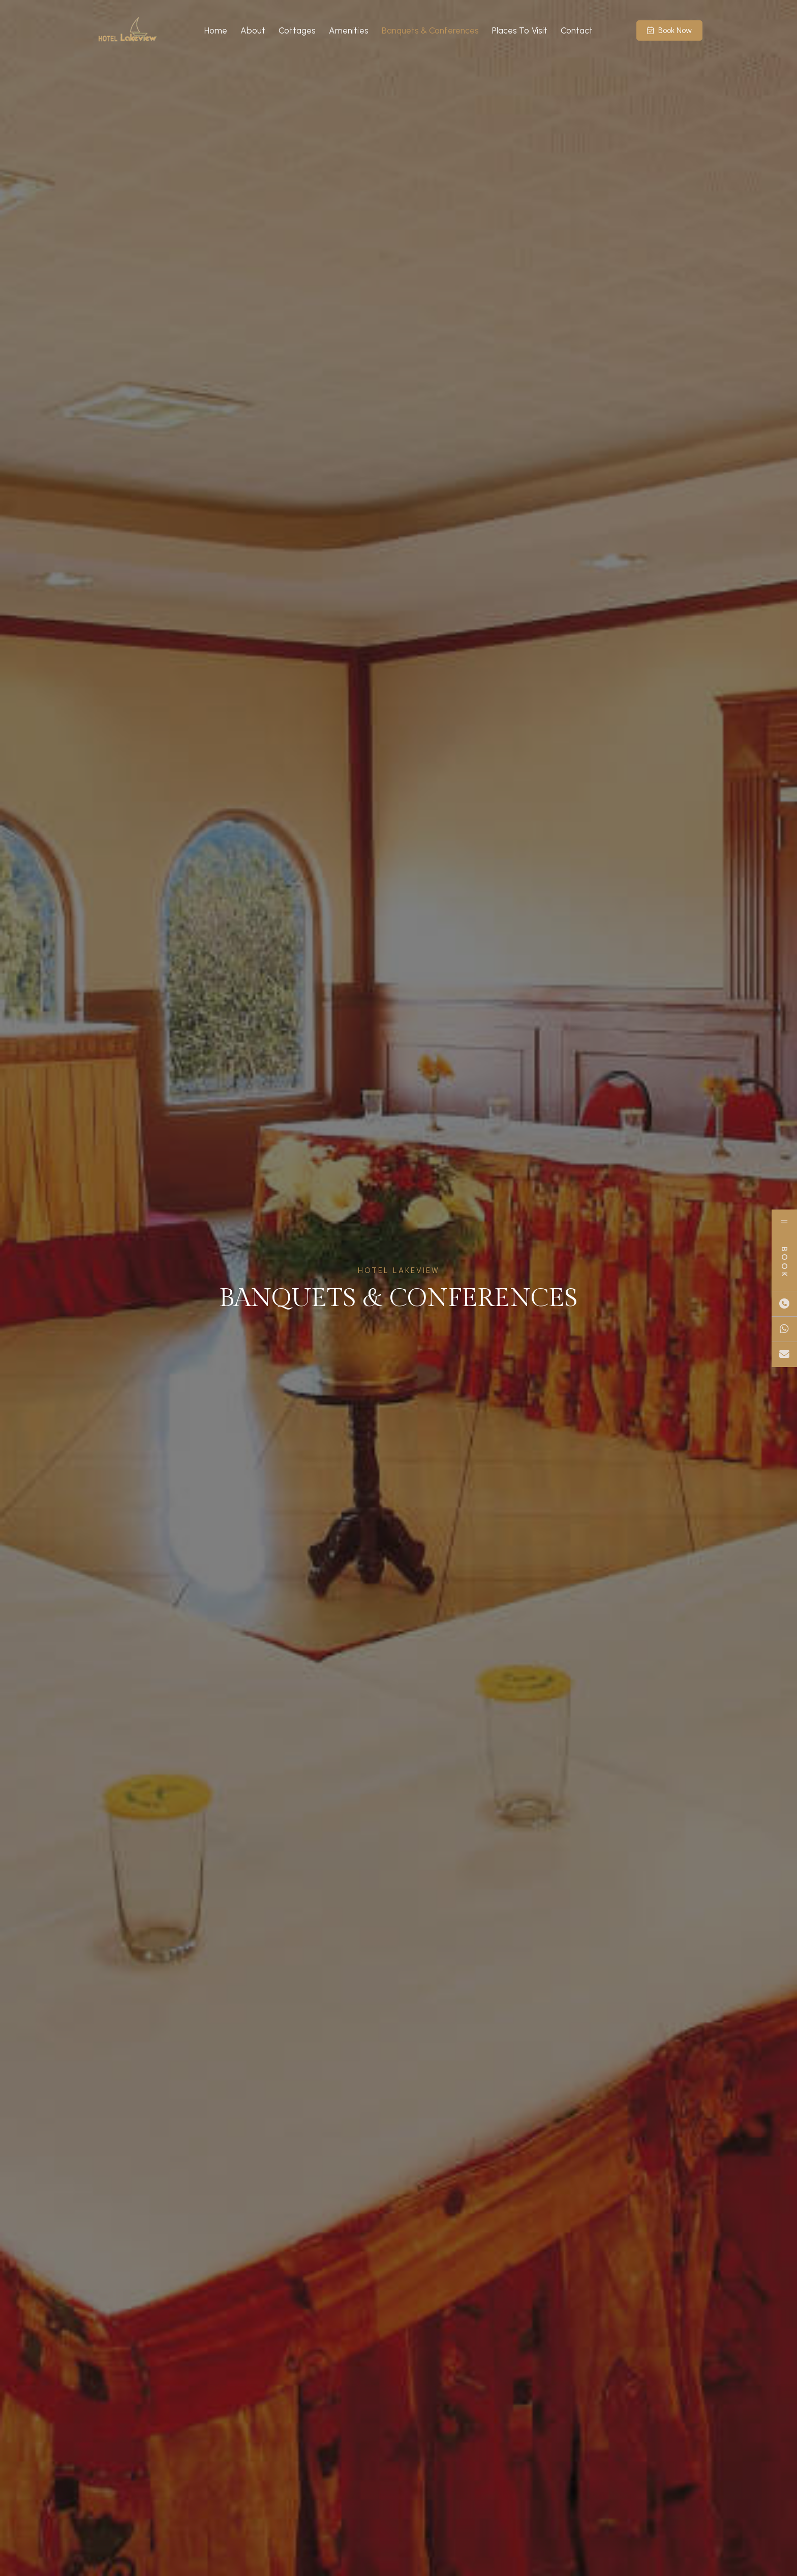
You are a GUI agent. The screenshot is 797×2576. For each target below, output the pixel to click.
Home (215, 30)
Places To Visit (519, 30)
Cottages (297, 30)
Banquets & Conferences (430, 30)
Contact (577, 30)
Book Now (669, 30)
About (252, 30)
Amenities (348, 30)
